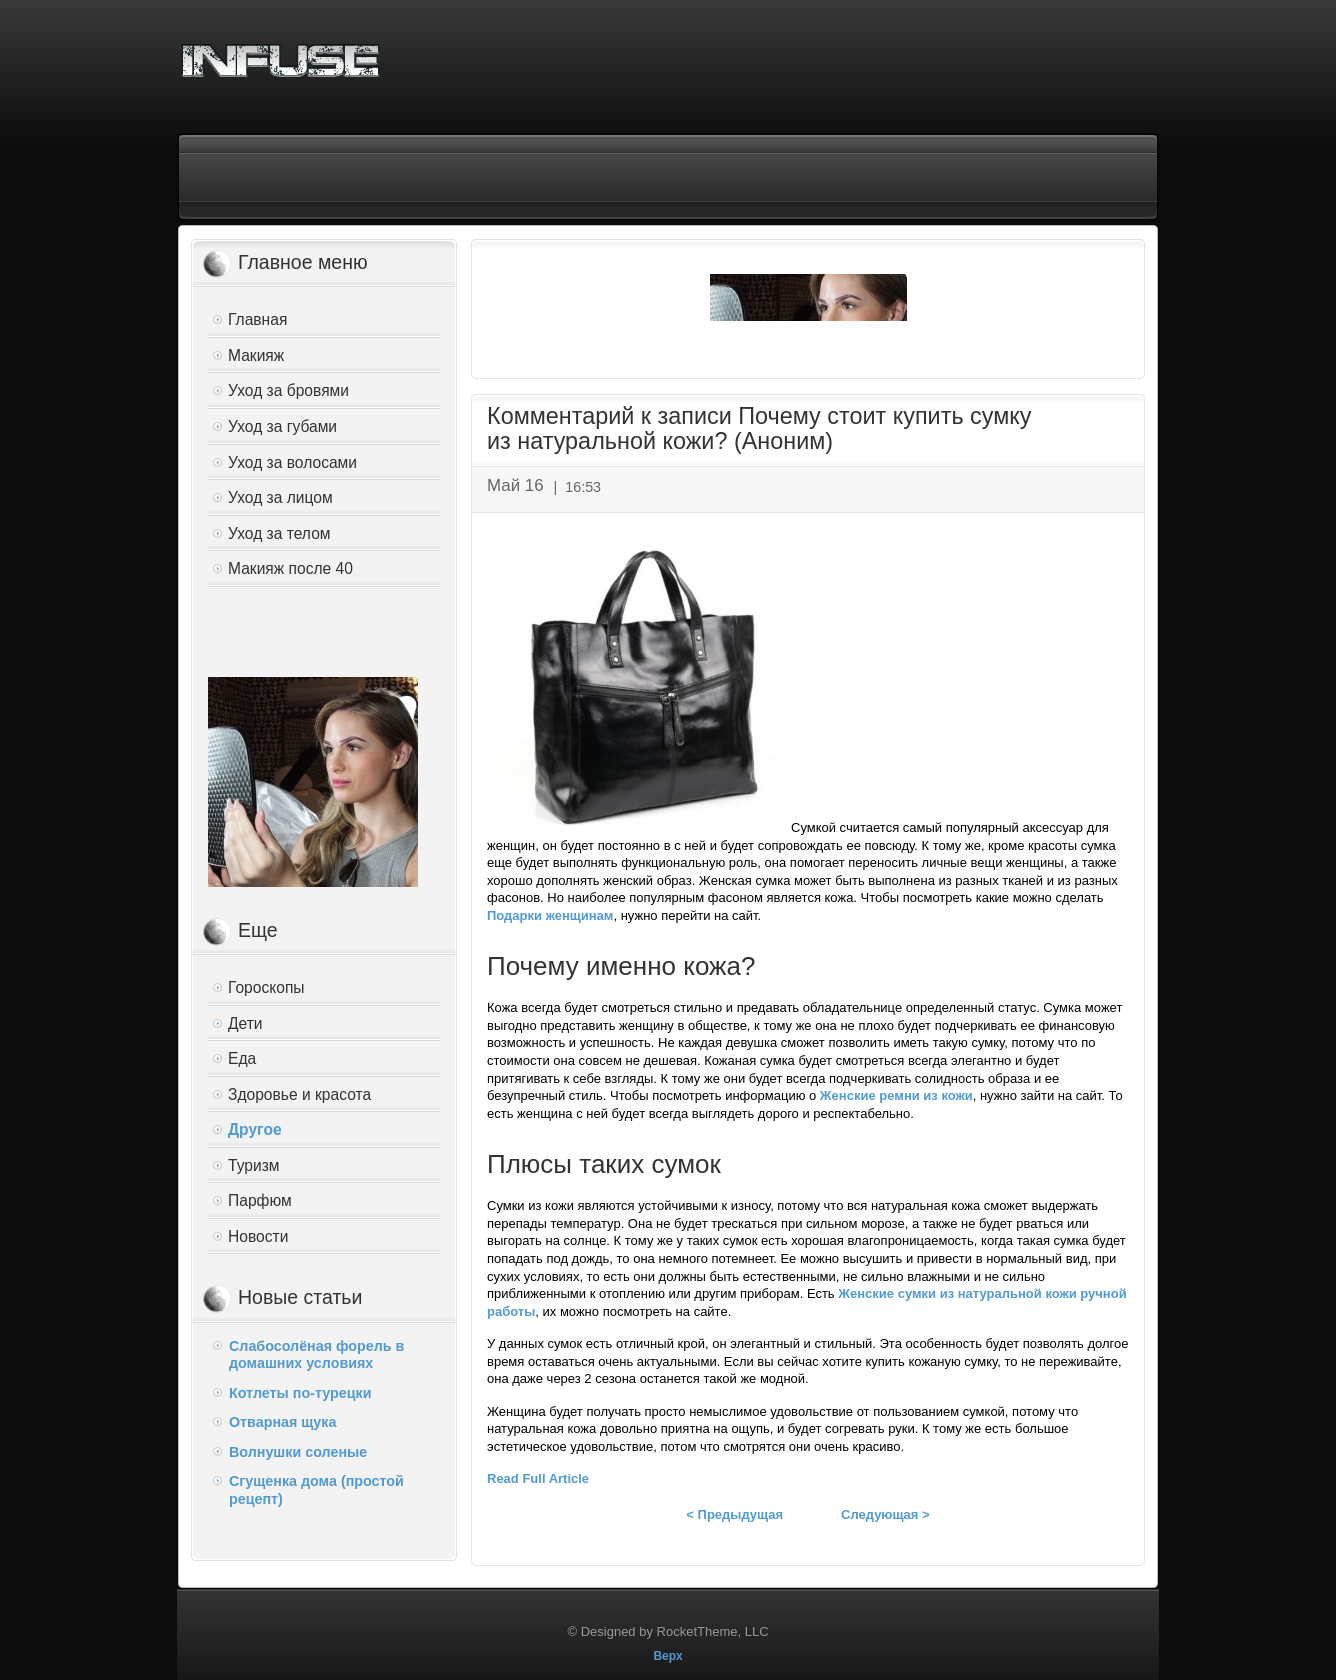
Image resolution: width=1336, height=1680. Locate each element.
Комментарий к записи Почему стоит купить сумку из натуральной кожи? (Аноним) (759, 429)
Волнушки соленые (298, 1452)
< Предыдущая (734, 1514)
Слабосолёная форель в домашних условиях (316, 1355)
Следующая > (885, 1514)
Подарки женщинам (550, 915)
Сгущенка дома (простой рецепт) (316, 1490)
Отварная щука (282, 1422)
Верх (667, 1656)
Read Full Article (538, 1478)
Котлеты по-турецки (300, 1393)
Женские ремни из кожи (896, 1095)
